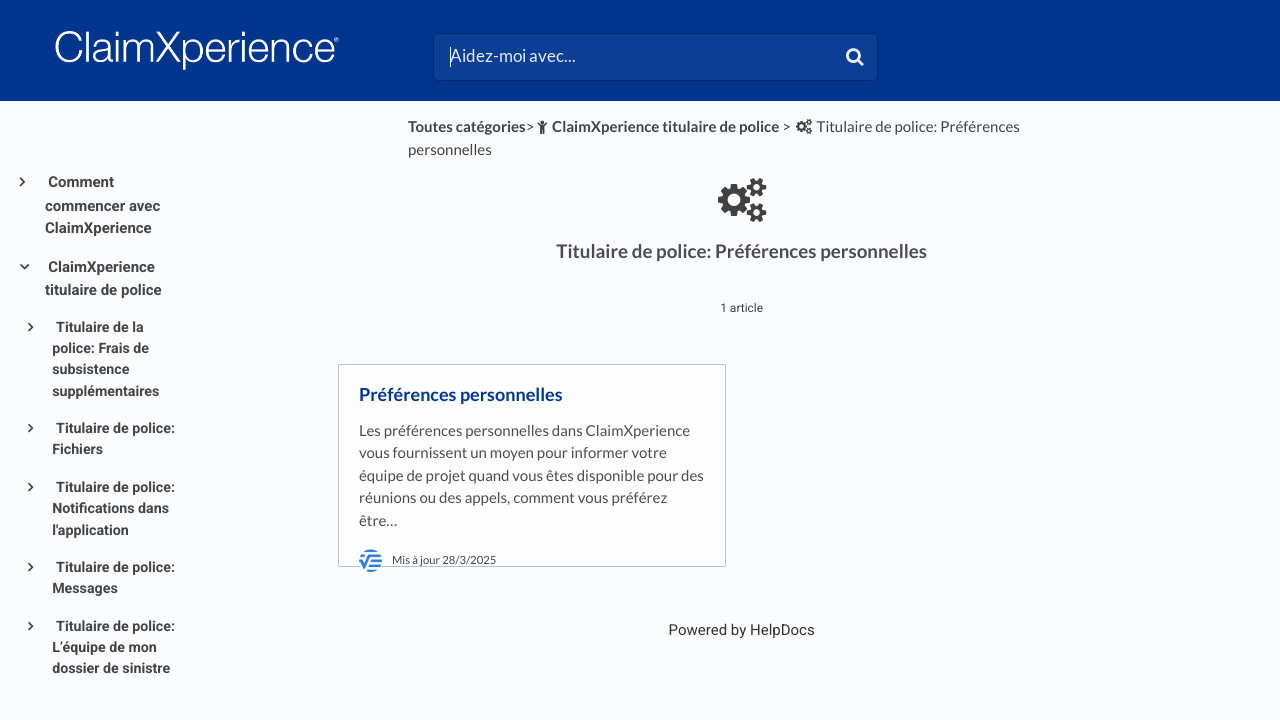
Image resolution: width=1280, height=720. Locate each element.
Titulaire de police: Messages (113, 578)
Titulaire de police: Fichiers (113, 439)
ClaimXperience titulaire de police (103, 279)
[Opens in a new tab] (742, 630)
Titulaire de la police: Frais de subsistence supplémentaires (105, 360)
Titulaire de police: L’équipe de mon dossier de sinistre (113, 648)
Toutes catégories (467, 127)
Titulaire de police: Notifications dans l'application (113, 509)
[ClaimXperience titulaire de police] (656, 127)
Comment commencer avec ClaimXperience (102, 205)
